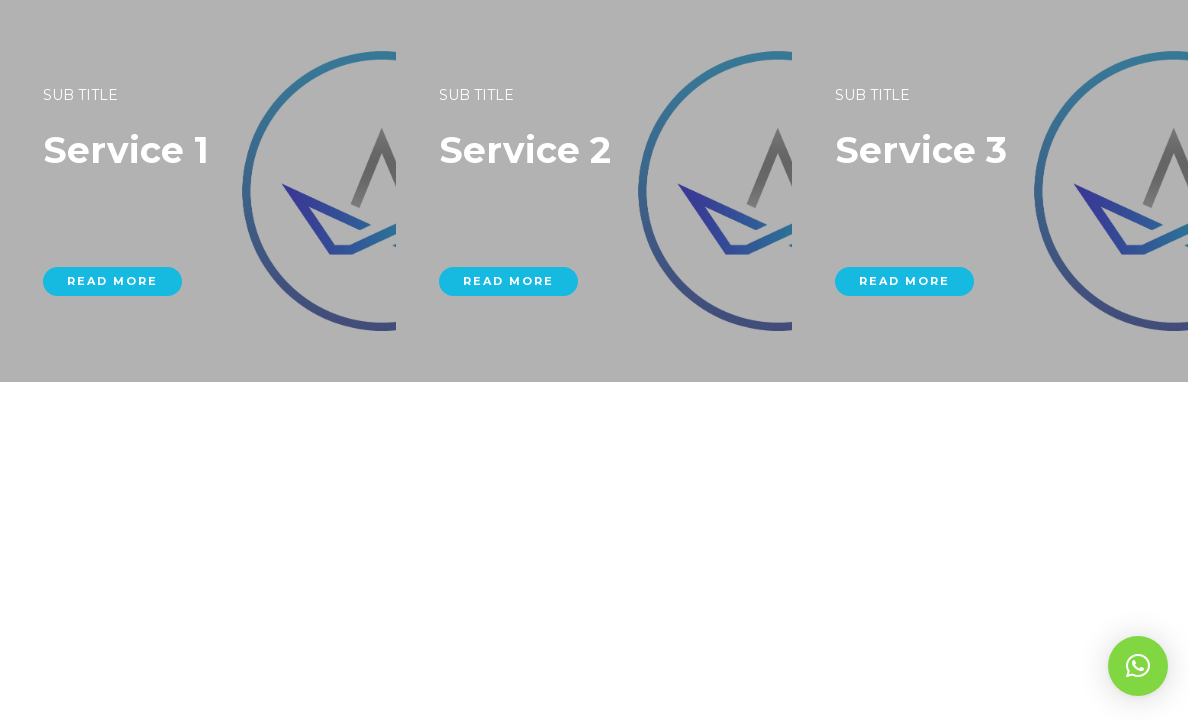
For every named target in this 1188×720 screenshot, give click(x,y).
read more (117, 333)
